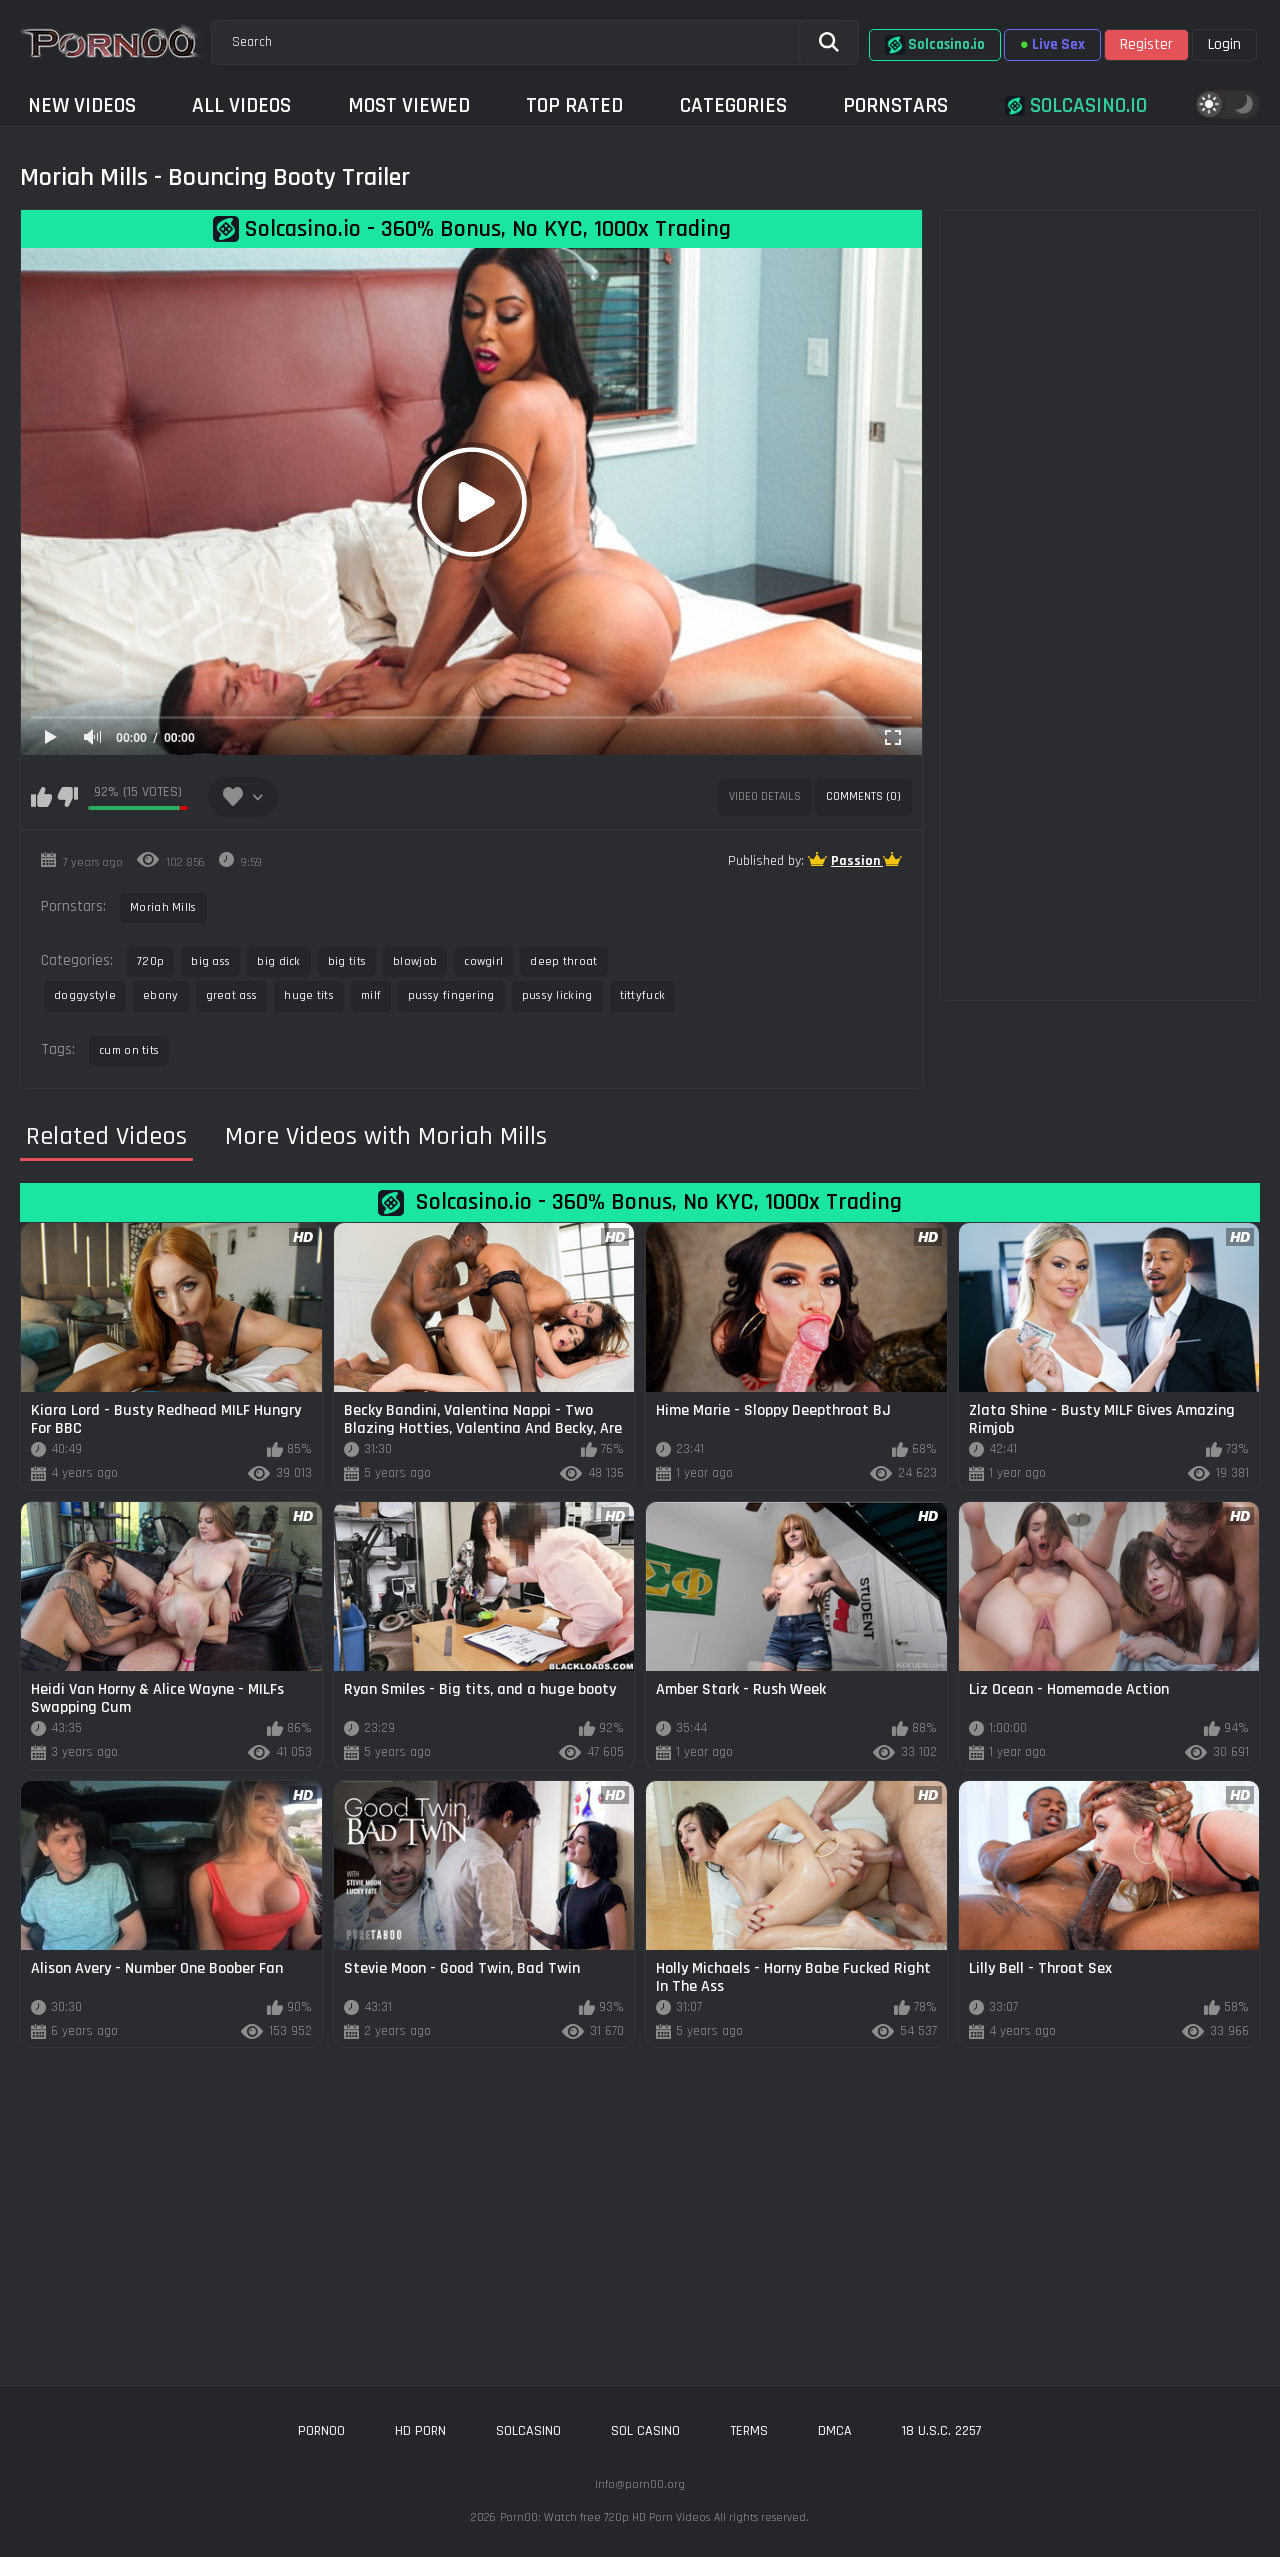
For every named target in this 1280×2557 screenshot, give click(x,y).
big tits (347, 961)
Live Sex (1052, 44)
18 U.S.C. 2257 (942, 2431)
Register (1146, 44)
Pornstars (895, 105)
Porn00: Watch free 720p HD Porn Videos (605, 2517)
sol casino (645, 2431)
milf (371, 995)
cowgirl (483, 961)
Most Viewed (409, 105)
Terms (749, 2431)
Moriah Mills (163, 907)
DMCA (835, 2431)
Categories (733, 105)
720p (150, 961)
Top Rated (574, 105)
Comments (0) (863, 796)
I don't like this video (67, 797)
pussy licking (557, 995)
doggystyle (85, 995)
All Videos (241, 105)
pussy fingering (451, 995)
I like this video (41, 797)
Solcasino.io (935, 45)
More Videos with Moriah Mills (386, 1137)
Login (1224, 44)
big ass (210, 961)
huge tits (309, 995)
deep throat (563, 961)
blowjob (415, 961)
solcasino (528, 2431)
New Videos (82, 105)
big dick (278, 961)
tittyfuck (643, 995)
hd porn (420, 2431)
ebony (161, 995)
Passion (857, 861)
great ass (232, 995)
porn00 (321, 2431)
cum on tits (129, 1050)
